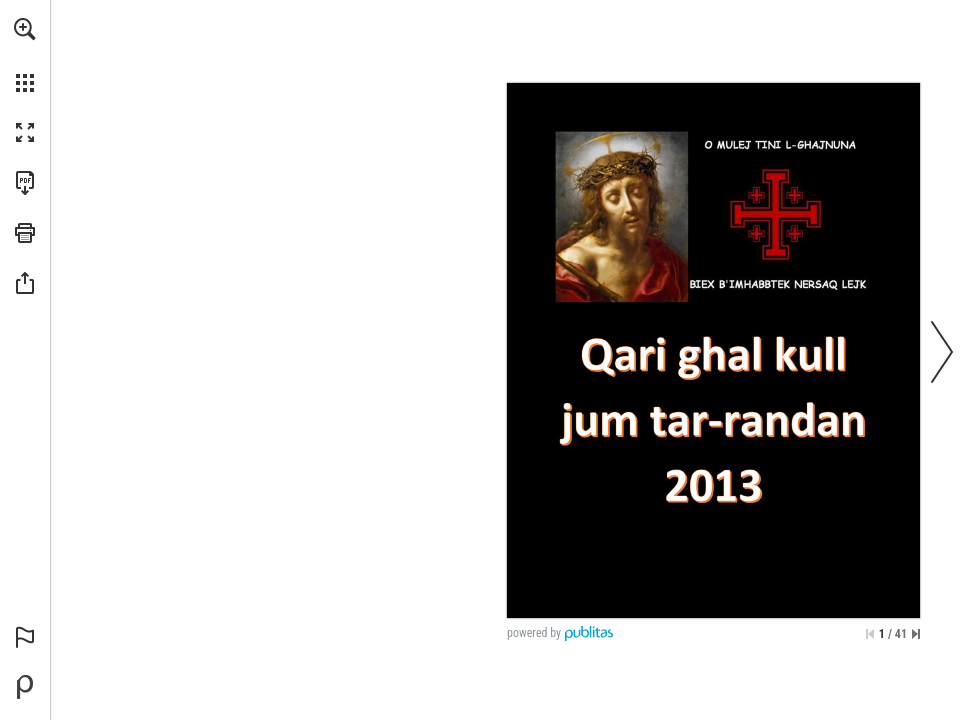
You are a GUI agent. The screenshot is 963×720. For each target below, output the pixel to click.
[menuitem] (25, 55)
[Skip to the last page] (916, 634)
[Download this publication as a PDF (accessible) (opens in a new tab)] (25, 183)
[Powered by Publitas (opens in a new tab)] (25, 687)
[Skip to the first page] (870, 634)
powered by (534, 633)
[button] (25, 29)
